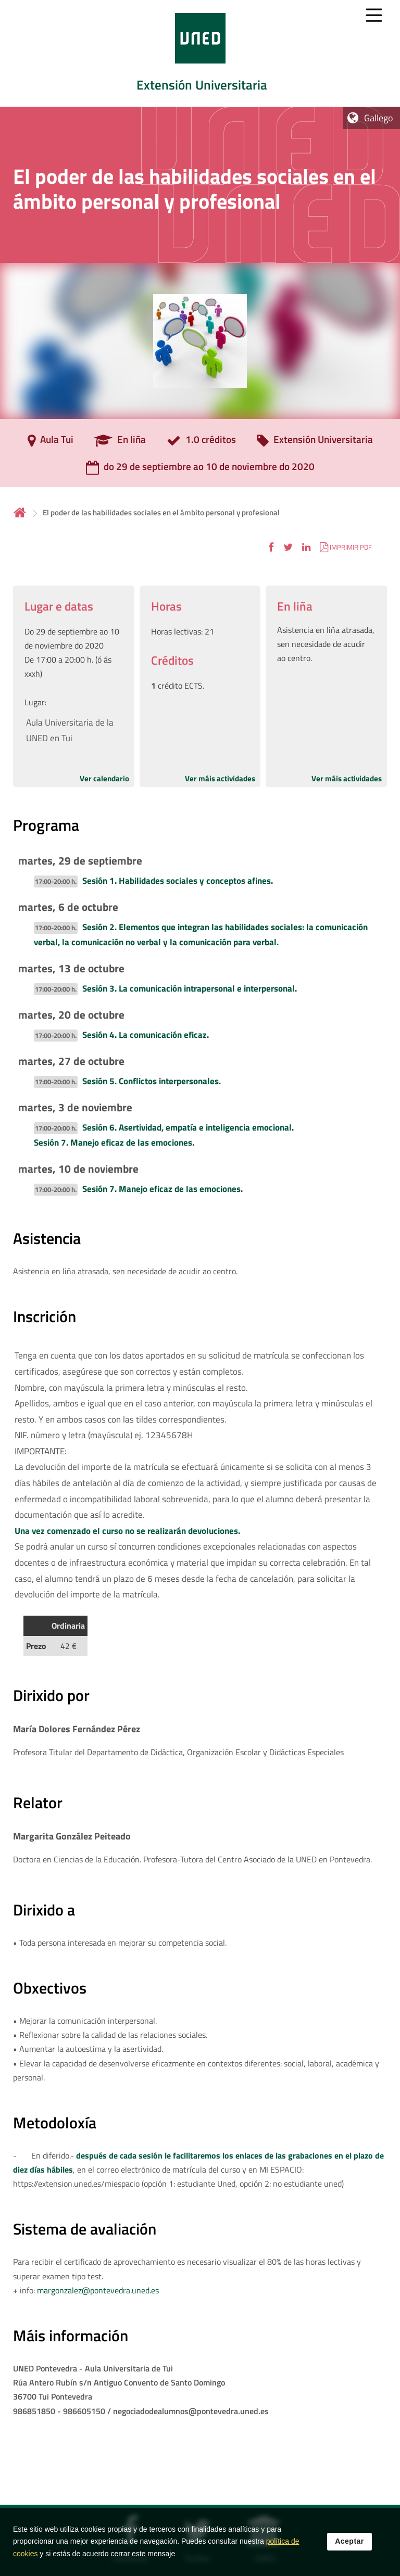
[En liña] (120, 442)
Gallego (378, 118)
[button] (271, 547)
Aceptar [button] (349, 2553)
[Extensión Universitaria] (314, 442)
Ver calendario (104, 778)
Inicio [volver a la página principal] (19, 512)
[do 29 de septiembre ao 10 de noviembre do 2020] (200, 470)
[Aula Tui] (50, 442)
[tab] (200, 53)
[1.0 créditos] (201, 442)
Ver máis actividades (220, 778)
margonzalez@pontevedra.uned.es (98, 2290)
